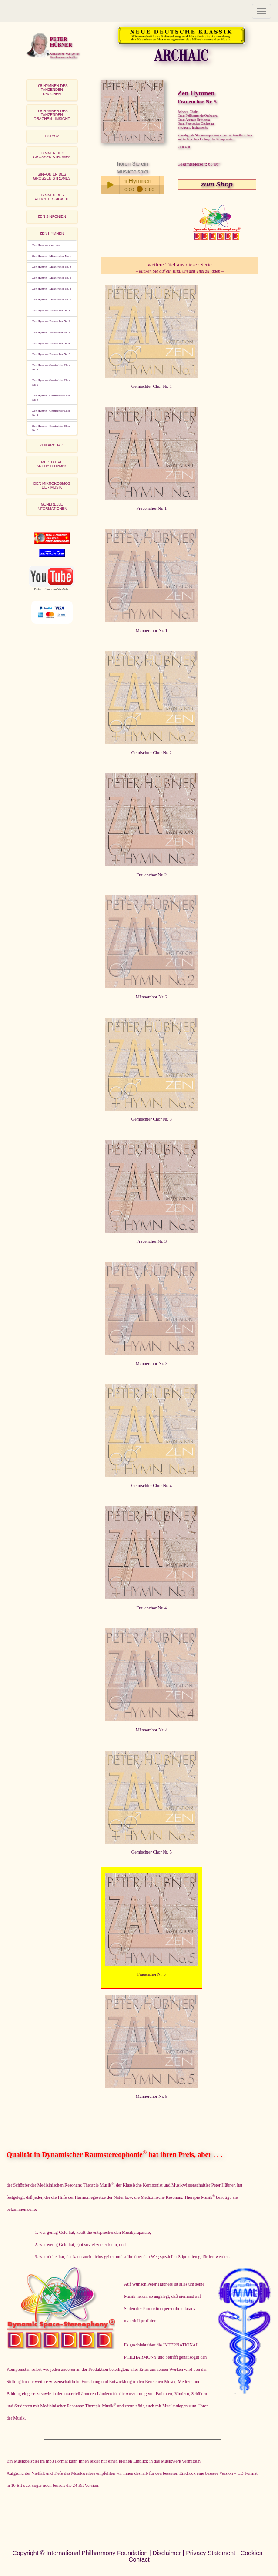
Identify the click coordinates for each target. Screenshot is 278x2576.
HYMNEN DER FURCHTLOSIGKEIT (52, 197)
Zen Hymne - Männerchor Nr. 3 (51, 278)
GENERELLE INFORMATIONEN (52, 506)
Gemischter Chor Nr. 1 (151, 386)
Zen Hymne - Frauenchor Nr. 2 (51, 321)
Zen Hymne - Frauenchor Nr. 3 (51, 332)
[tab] (52, 90)
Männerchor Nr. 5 (151, 2096)
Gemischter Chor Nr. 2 (151, 752)
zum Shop (217, 184)
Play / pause (110, 185)
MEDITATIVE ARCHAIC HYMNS (52, 464)
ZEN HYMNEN (52, 233)
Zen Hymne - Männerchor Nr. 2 (51, 267)
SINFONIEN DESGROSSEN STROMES (51, 176)
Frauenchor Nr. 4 (152, 1607)
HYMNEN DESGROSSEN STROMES (51, 155)
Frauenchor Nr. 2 (152, 874)
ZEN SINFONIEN (52, 216)
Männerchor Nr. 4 (151, 1729)
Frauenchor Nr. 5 (151, 1974)
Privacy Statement (210, 2552)
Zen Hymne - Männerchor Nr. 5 (51, 299)
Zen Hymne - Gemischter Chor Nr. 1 (51, 367)
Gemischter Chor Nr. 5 (151, 1852)
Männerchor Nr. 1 (151, 630)
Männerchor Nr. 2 (151, 997)
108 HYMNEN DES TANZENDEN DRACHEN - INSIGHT (52, 115)
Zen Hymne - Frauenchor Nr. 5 (51, 354)
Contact (138, 2559)
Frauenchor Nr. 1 (152, 508)
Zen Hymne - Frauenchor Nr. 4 (51, 343)
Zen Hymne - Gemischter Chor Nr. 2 (51, 382)
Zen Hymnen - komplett (47, 245)
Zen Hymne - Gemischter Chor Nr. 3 (51, 398)
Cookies (251, 2552)
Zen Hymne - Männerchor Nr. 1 (51, 256)
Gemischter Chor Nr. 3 (151, 1119)
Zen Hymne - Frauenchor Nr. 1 (51, 310)
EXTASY (52, 136)
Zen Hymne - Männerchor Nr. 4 (51, 288)
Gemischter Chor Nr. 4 (151, 1485)
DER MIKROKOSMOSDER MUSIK (51, 485)
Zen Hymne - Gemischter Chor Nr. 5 (51, 428)
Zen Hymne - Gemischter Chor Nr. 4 (51, 413)
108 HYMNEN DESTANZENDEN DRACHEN (52, 89)
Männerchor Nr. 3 (151, 1363)
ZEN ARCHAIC (52, 445)
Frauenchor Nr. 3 (152, 1241)
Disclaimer (167, 2552)
